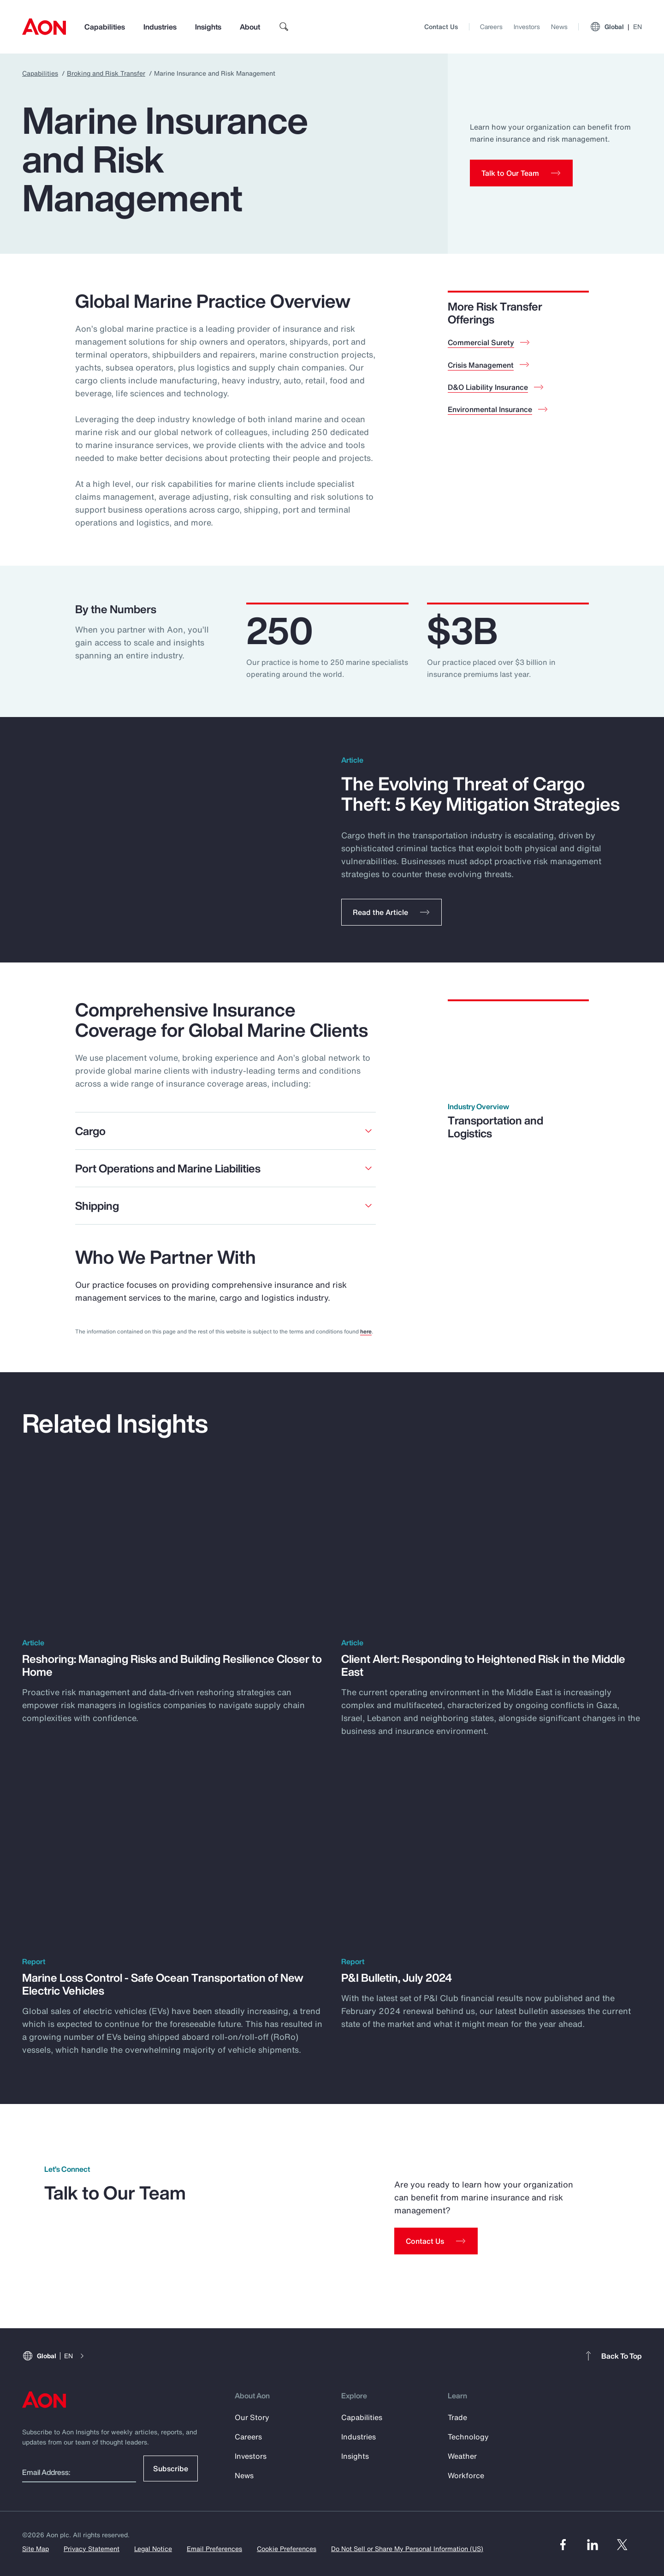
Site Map (35, 2548)
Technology (468, 2436)
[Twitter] (622, 2544)
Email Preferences (214, 2548)
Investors (527, 26)
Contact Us (441, 26)
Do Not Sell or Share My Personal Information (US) (407, 2548)
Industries (160, 26)
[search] (284, 26)
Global (616, 26)
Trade (457, 2417)
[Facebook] (563, 2544)
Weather (462, 2456)
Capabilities (104, 26)
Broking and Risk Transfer (106, 73)
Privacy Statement (91, 2548)
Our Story (252, 2417)
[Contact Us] (436, 2241)
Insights (208, 26)
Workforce (466, 2475)
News (559, 26)
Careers (491, 26)
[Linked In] (592, 2544)
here (366, 1331)
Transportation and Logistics (495, 1127)
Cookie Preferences (286, 2548)
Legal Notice (153, 2548)
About (250, 26)
